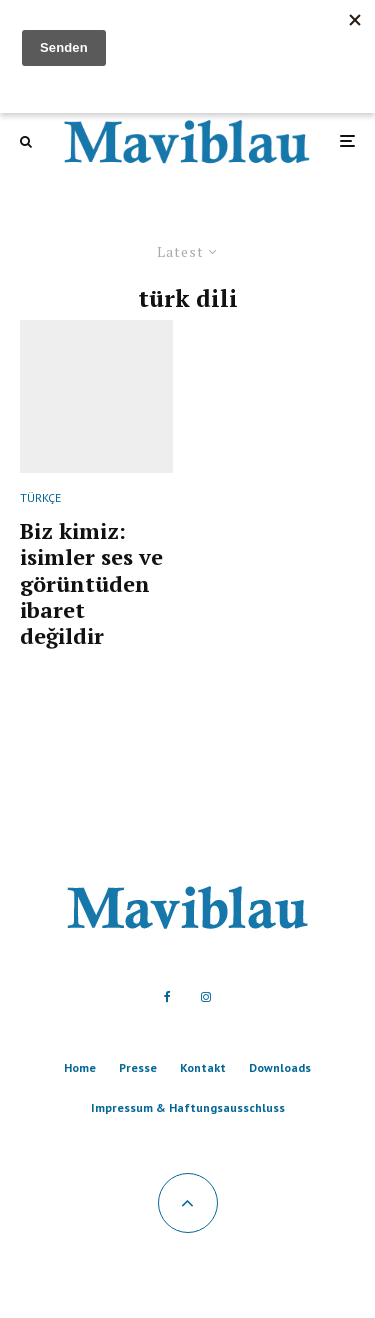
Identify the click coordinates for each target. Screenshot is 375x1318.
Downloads (280, 1067)
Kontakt (203, 1067)
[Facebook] (167, 997)
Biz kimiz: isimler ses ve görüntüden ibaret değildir (91, 584)
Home (80, 1067)
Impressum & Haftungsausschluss (188, 1107)
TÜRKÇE (40, 497)
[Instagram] (206, 997)
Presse (138, 1067)
